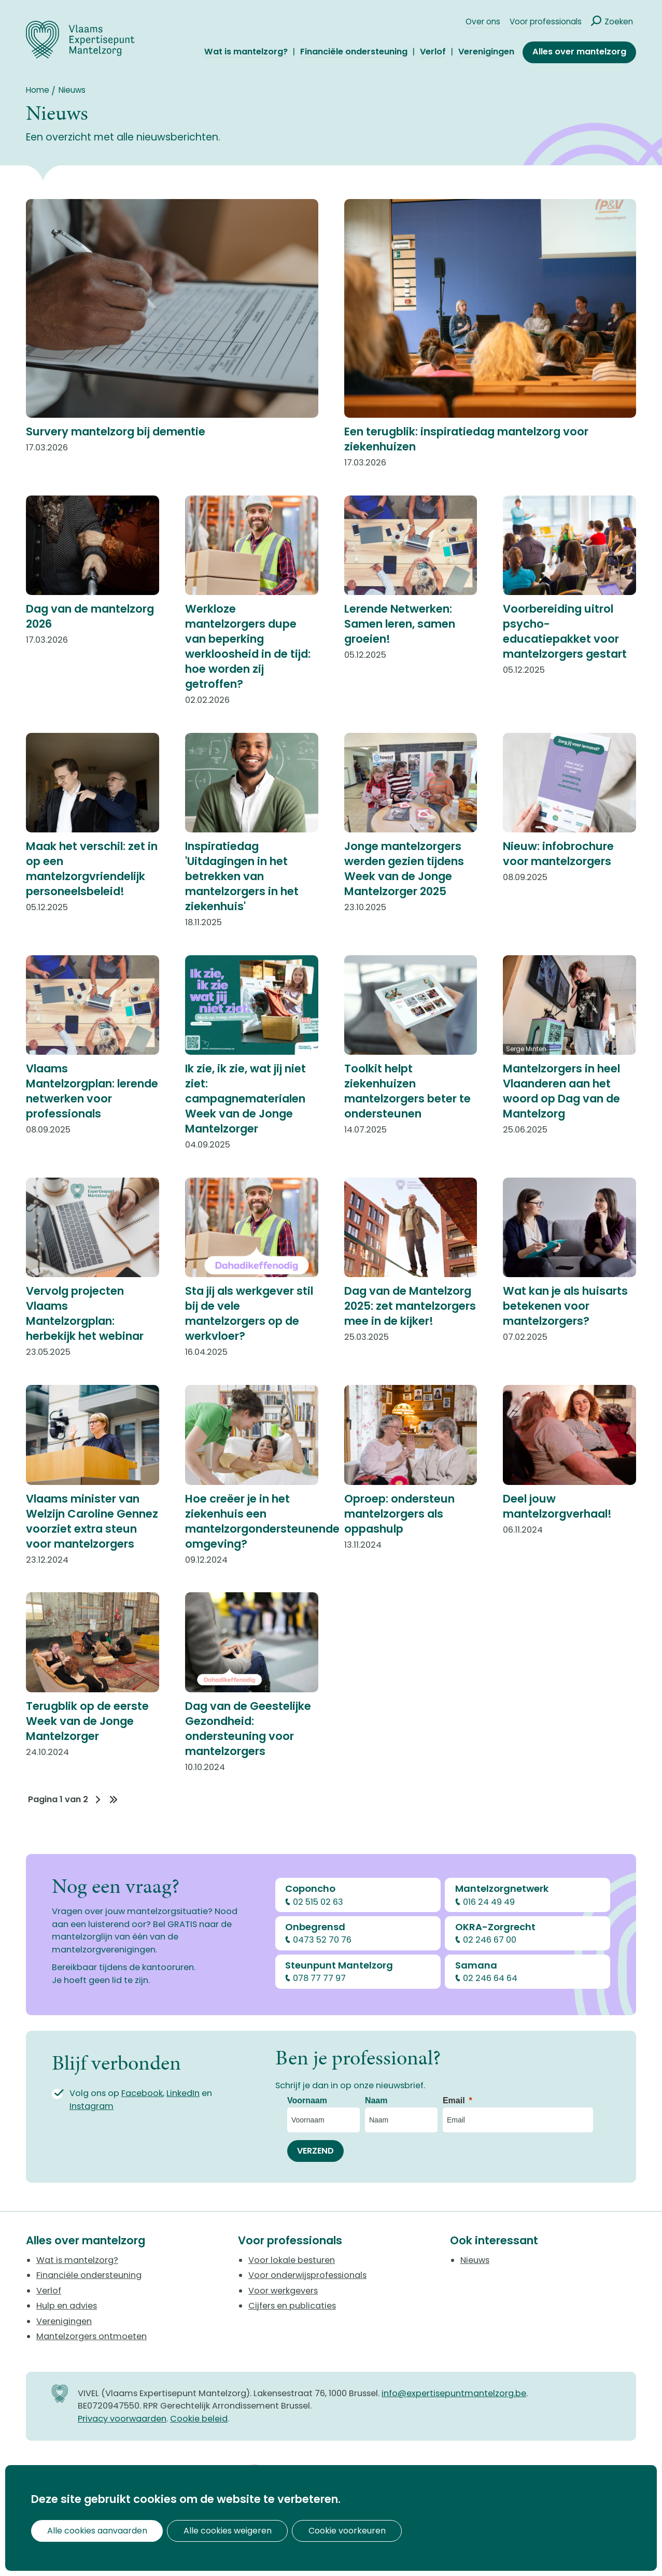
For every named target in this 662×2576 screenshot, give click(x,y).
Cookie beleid (199, 2419)
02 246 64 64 (490, 1978)
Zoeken (618, 21)
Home (37, 89)
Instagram (91, 2106)
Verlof (433, 52)
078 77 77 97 (319, 1978)
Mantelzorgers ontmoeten (91, 2336)
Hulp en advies (66, 2306)
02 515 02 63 (318, 1902)
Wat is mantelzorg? (246, 52)
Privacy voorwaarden (122, 2419)
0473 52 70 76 (322, 1940)
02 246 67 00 (489, 1940)
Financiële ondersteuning (353, 52)
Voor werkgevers (283, 2291)
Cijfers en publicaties (292, 2306)
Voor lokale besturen (291, 2260)
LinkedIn (183, 2093)
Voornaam (307, 2100)
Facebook (142, 2093)
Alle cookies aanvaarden (91, 2531)
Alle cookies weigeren (211, 2531)
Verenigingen (486, 52)
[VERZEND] (315, 2151)
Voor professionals (546, 21)
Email (454, 2100)
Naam (376, 2100)
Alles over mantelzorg (579, 52)
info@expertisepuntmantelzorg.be (454, 2393)
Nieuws (474, 2260)
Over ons (483, 21)
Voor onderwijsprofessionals (307, 2275)
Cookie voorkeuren (319, 2531)
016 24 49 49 (489, 1902)
